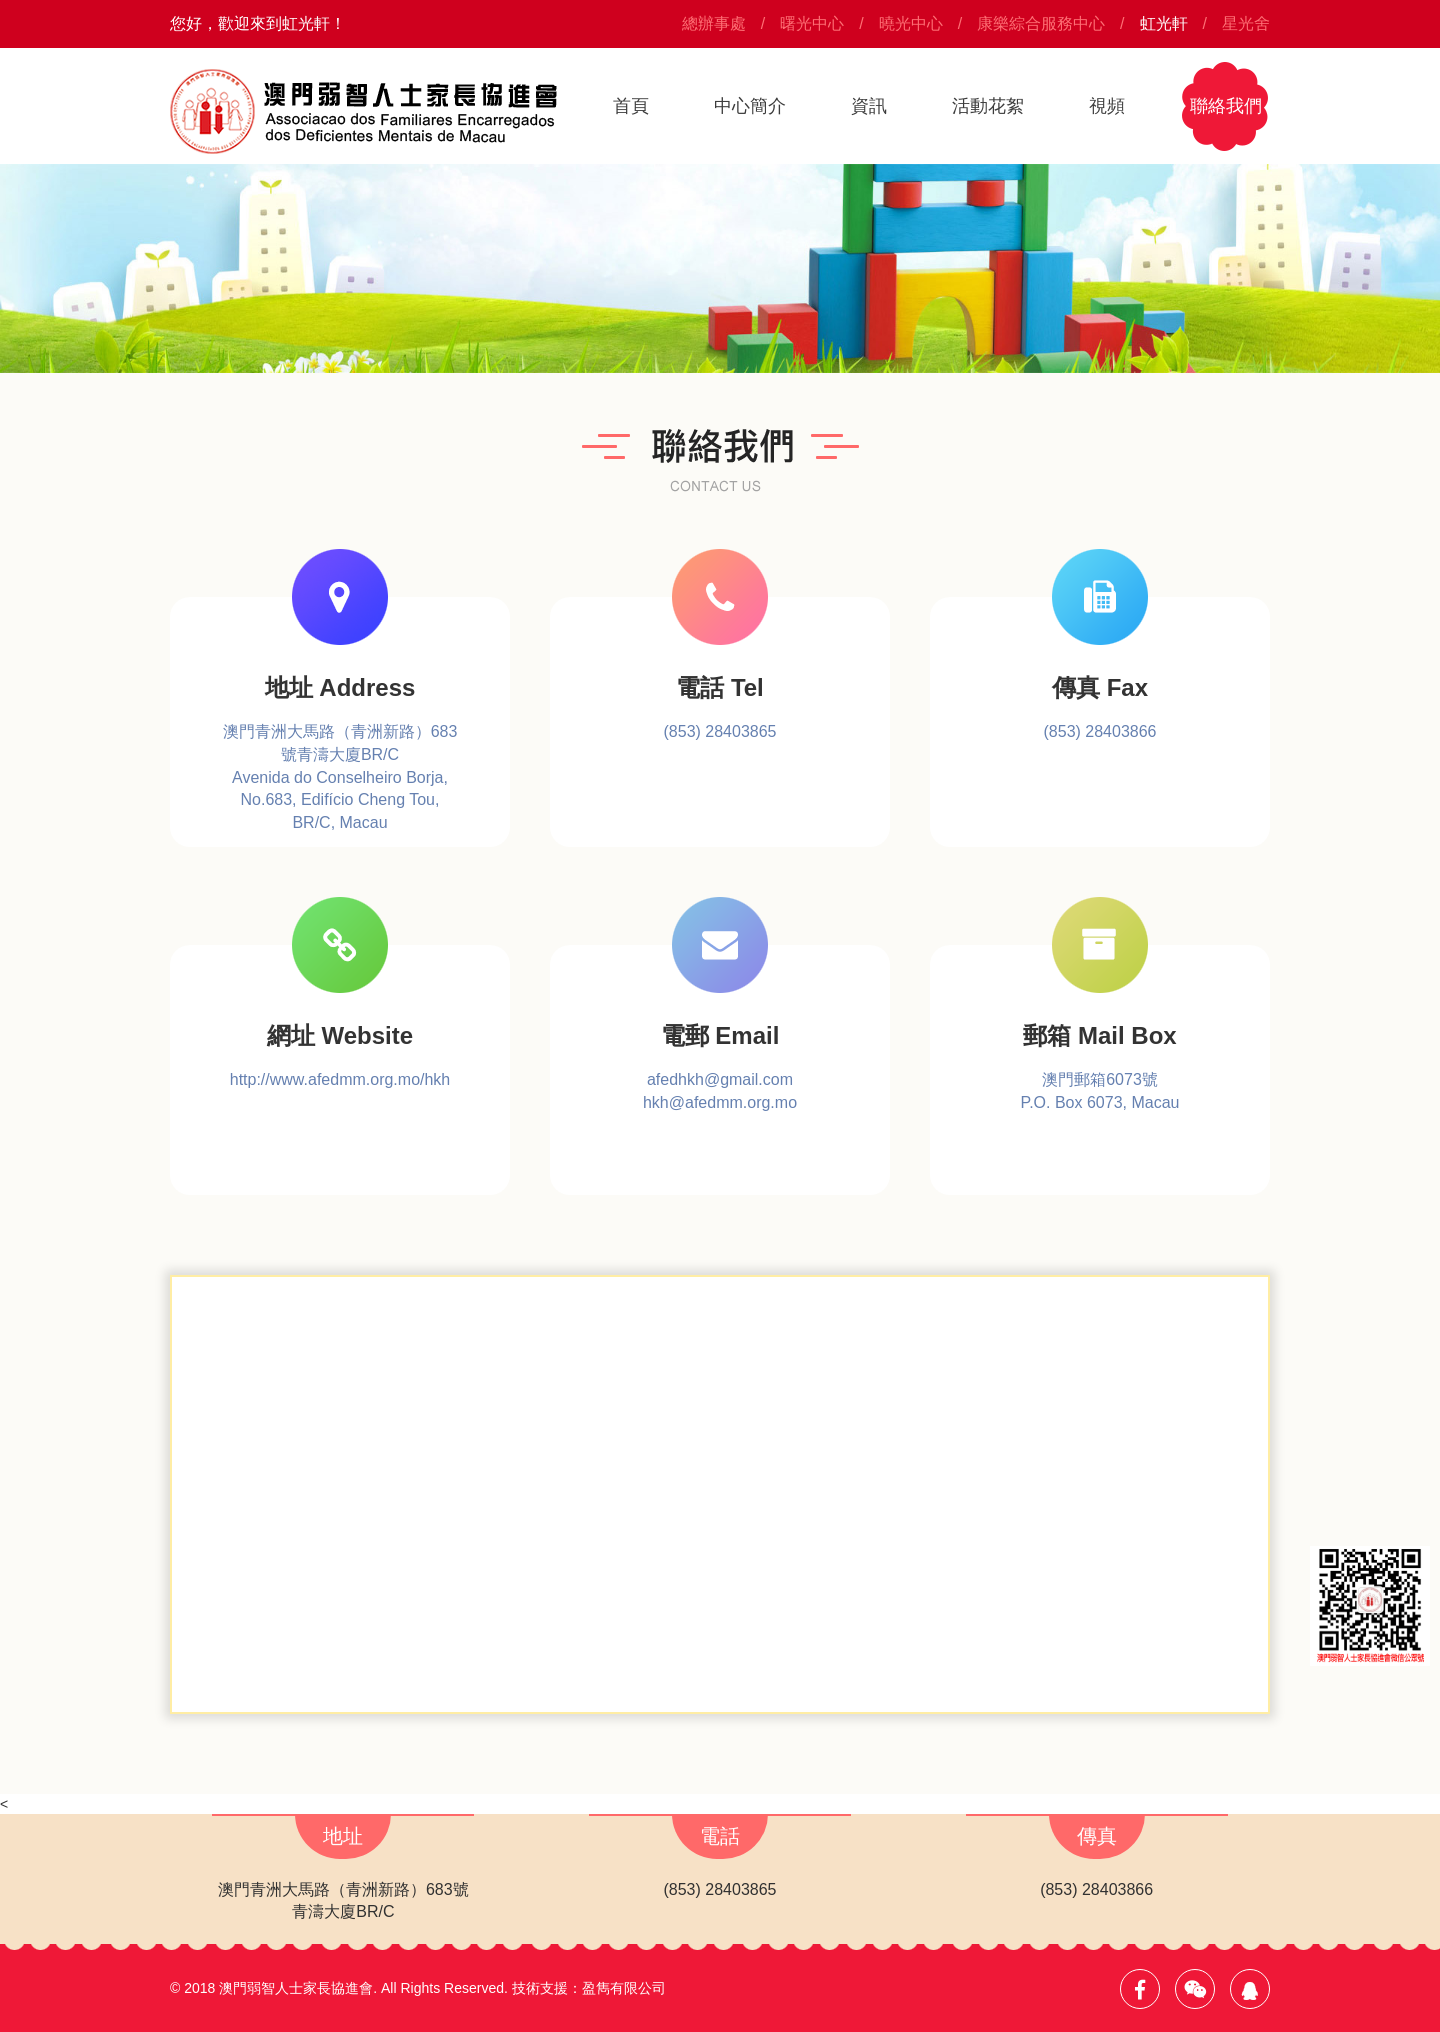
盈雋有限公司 (624, 1988)
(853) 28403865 (720, 731)
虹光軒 (1164, 23)
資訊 (869, 106)
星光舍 (1246, 23)
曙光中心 (812, 23)
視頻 (1107, 106)
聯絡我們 (1226, 106)
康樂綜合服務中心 (1041, 23)
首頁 (631, 106)
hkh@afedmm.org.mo (720, 1102)
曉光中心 (911, 23)
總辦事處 (714, 23)
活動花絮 (988, 106)
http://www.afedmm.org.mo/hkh (340, 1079)
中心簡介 (750, 106)
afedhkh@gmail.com (720, 1079)
